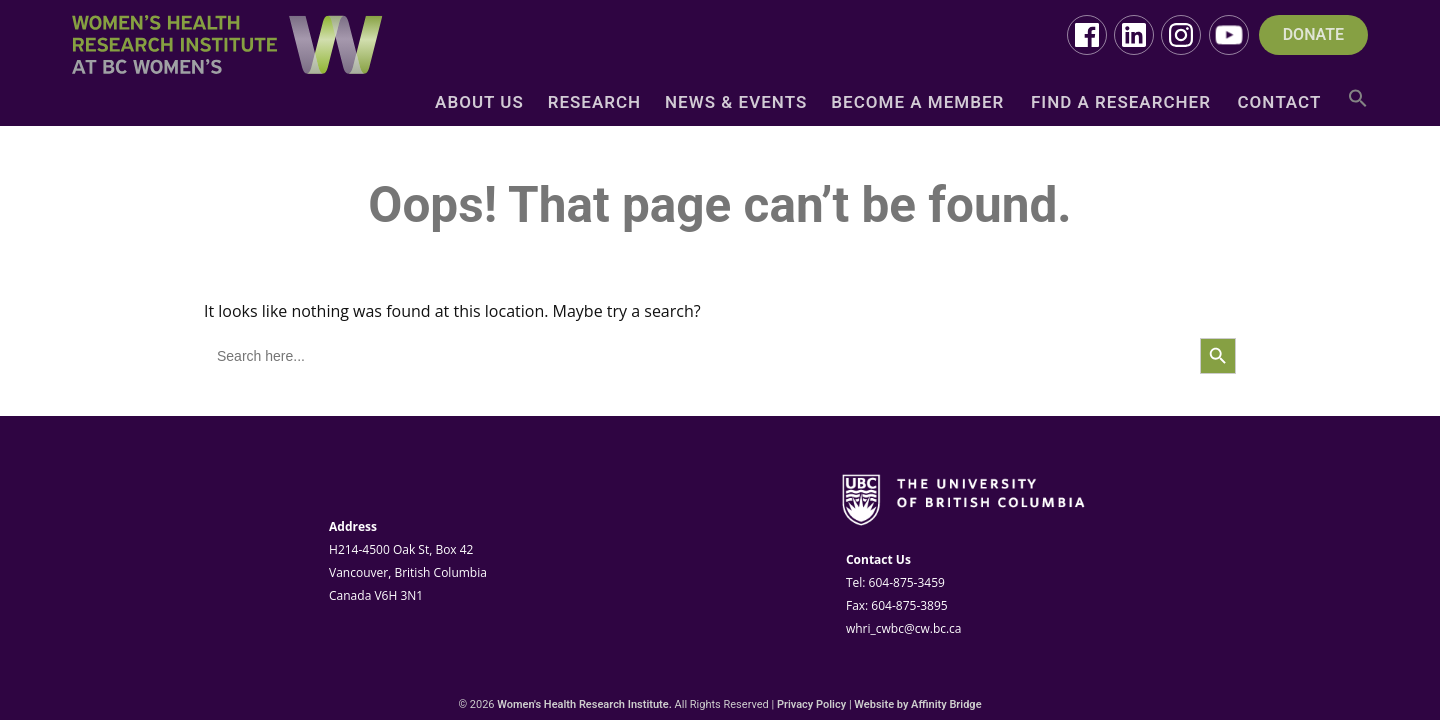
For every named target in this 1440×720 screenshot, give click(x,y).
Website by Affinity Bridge (917, 704)
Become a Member (917, 103)
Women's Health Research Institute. (584, 704)
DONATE (1313, 35)
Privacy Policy (811, 704)
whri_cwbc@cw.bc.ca (904, 628)
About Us (479, 103)
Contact (1280, 103)
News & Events (736, 103)
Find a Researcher (1121, 103)
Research (594, 103)
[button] (1358, 105)
